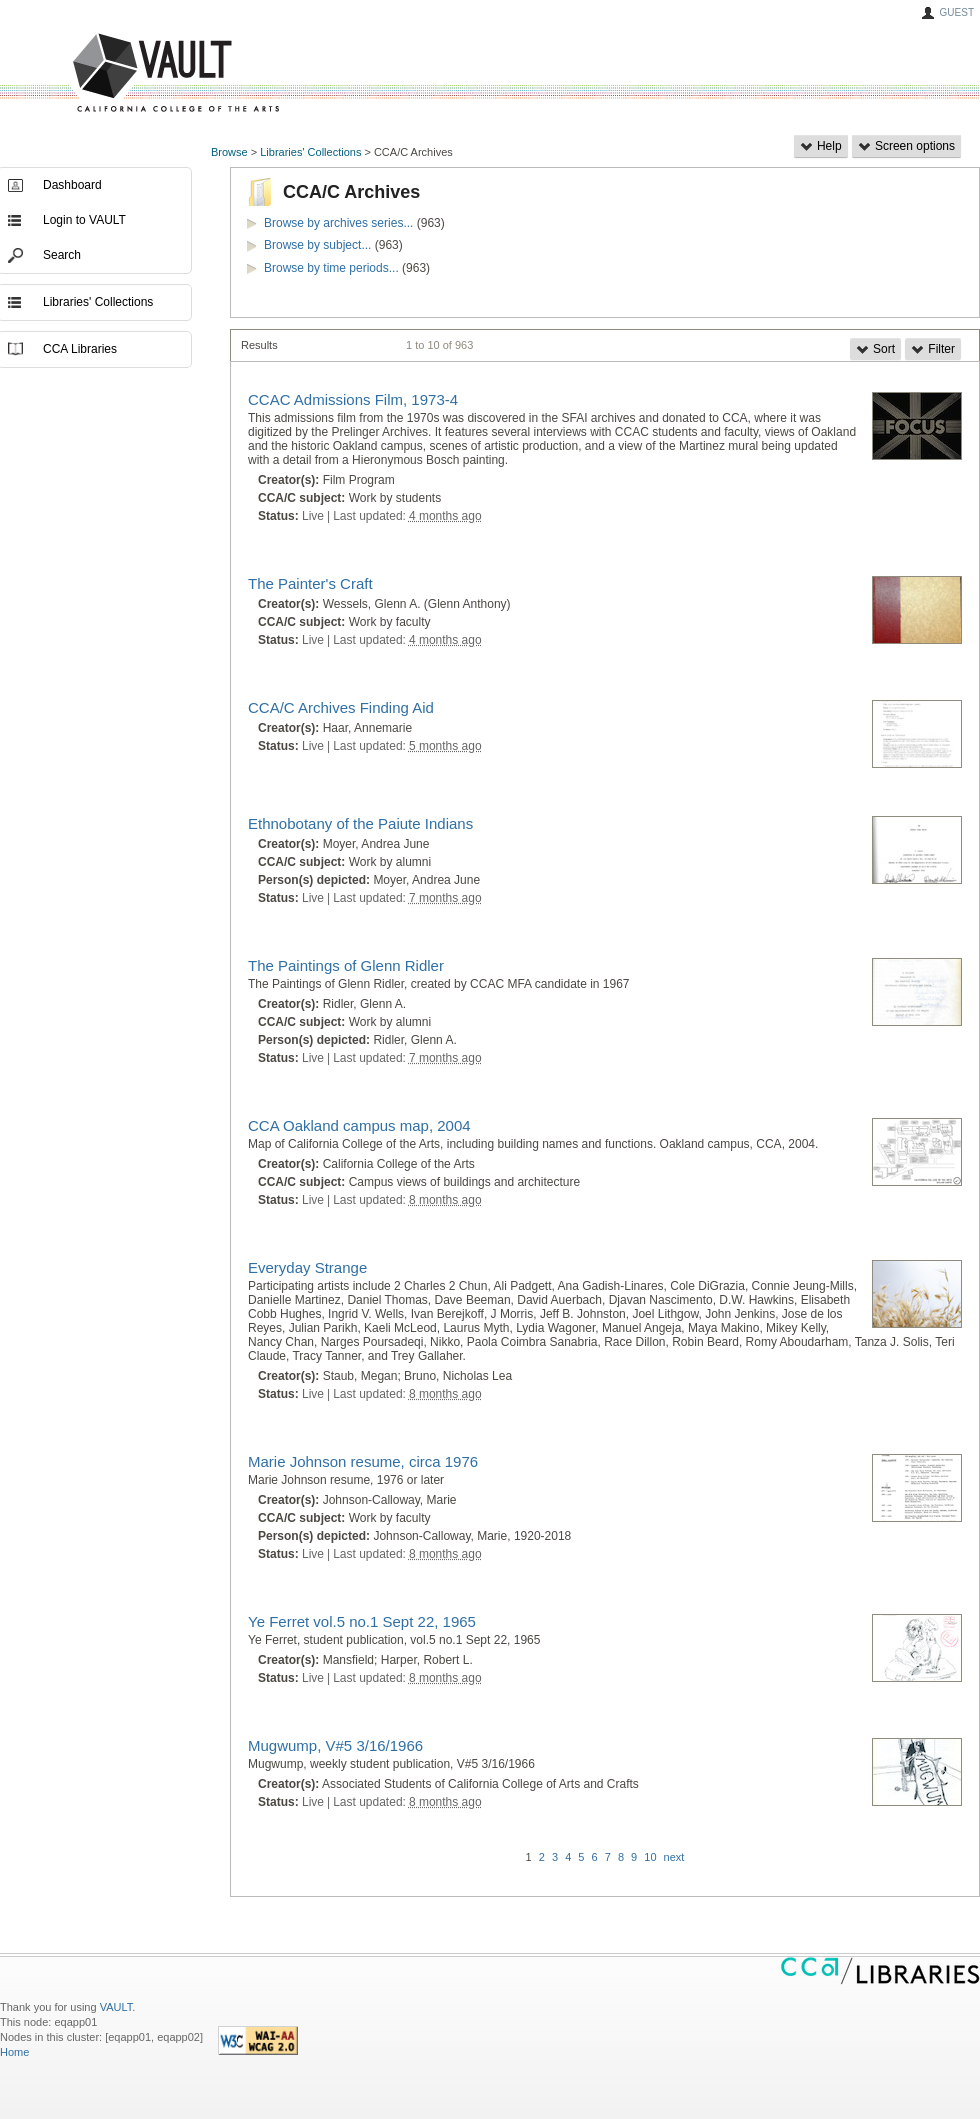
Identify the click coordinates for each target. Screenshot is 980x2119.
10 (650, 1857)
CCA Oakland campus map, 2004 (359, 1125)
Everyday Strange (307, 1267)
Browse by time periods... (331, 268)
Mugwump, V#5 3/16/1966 (335, 1745)
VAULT (100, 73)
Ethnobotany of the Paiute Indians (360, 823)
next (674, 1857)
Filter (933, 349)
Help (821, 146)
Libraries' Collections (310, 152)
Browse (229, 152)
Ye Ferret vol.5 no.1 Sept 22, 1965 (362, 1621)
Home (14, 2052)
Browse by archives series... (338, 223)
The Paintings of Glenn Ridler (346, 965)
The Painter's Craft (310, 583)
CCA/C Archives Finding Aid (341, 707)
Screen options (906, 146)
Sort (875, 349)
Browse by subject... (317, 245)
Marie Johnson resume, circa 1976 (363, 1461)
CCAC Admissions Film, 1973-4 (353, 399)
